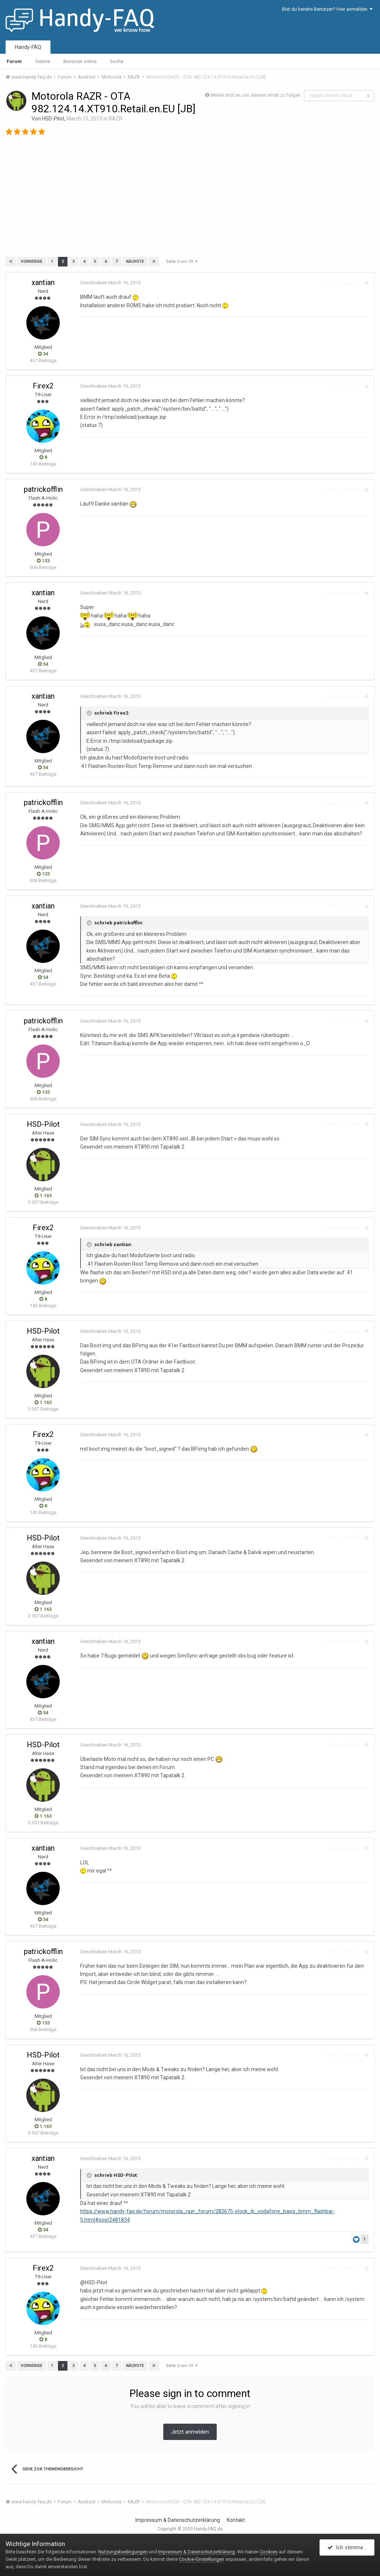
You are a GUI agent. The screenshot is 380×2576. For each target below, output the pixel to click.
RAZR (115, 119)
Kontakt (236, 2520)
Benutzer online (79, 61)
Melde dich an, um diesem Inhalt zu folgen (255, 95)
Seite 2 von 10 (181, 261)
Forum (14, 61)
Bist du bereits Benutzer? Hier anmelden (327, 9)
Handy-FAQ (28, 47)
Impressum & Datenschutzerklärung (177, 2520)
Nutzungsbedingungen (123, 2552)
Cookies (269, 2552)
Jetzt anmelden (190, 2431)
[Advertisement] (190, 199)
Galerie (42, 61)
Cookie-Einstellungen (201, 2559)
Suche (116, 61)
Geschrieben (110, 282)
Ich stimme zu (349, 2547)
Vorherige (31, 261)
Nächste (135, 261)
